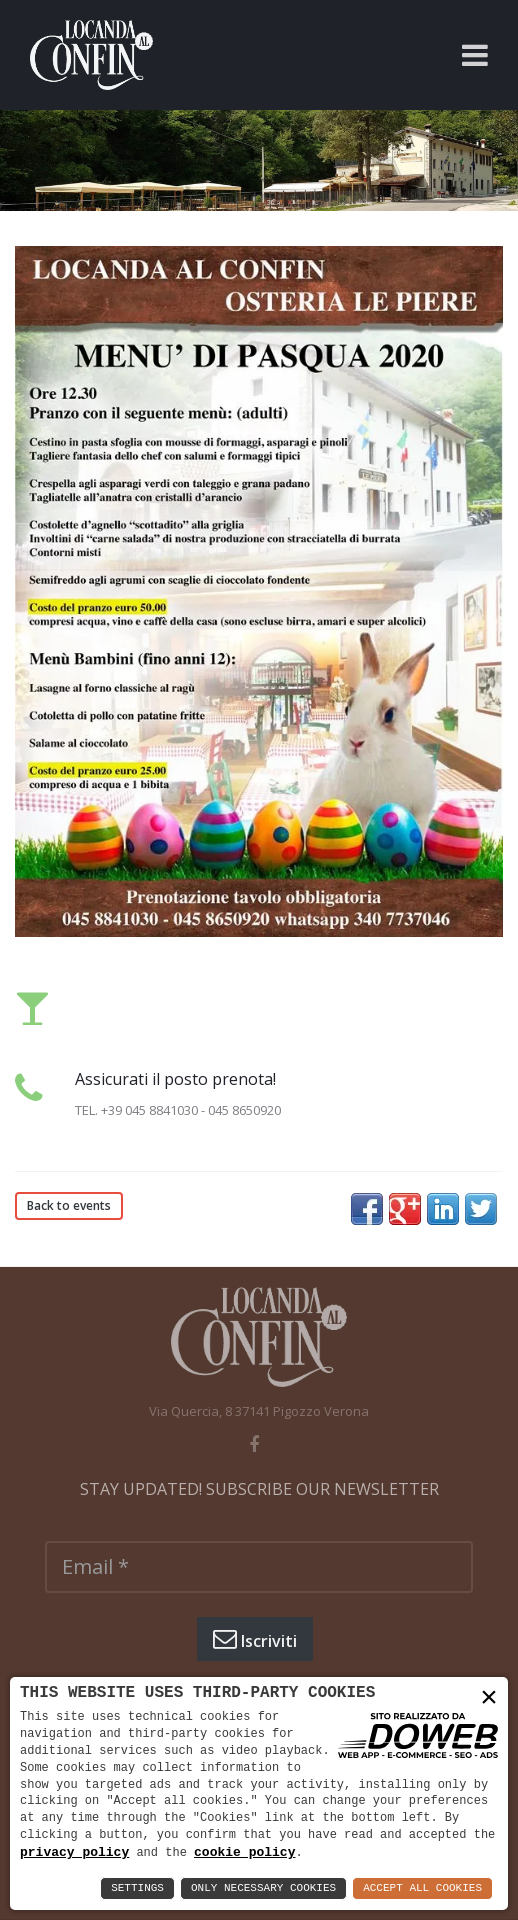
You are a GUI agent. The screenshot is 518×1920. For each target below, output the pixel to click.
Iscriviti (255, 1639)
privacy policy (74, 1852)
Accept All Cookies (422, 1888)
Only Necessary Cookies (263, 1888)
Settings (137, 1888)
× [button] (489, 1697)
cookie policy (244, 1852)
